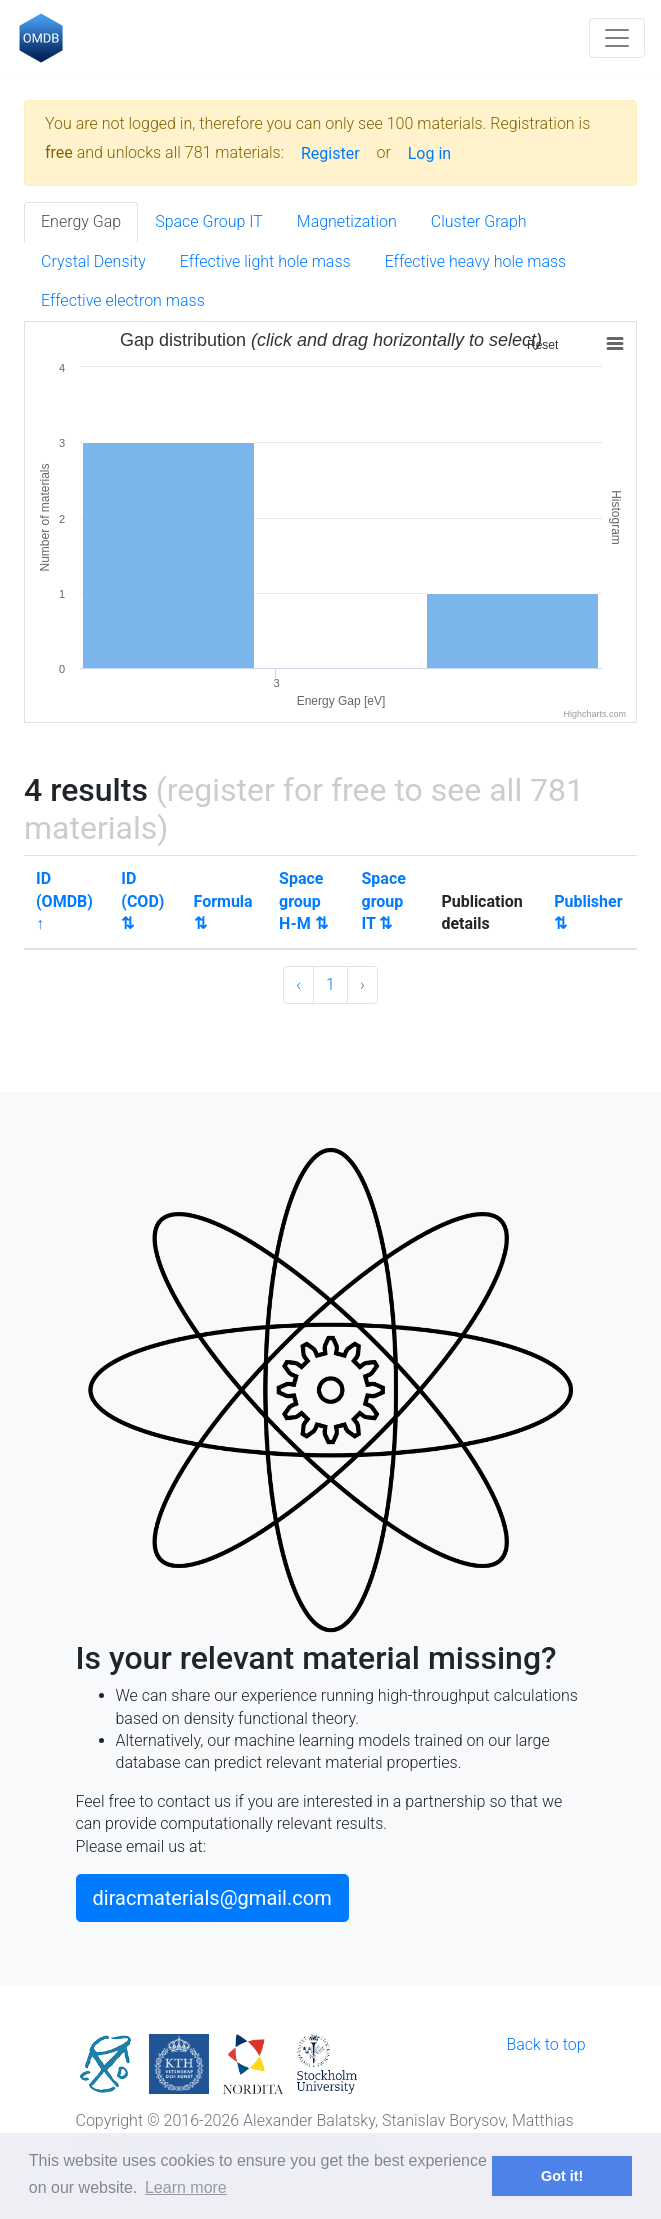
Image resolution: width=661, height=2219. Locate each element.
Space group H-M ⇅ (303, 901)
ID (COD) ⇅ (142, 901)
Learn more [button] (186, 2187)
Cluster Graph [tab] (479, 221)
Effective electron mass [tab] (123, 300)
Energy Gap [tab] (81, 221)
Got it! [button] (562, 2176)
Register (330, 153)
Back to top (545, 2044)
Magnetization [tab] (347, 221)
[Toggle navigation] (617, 38)
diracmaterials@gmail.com (212, 1898)
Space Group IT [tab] (209, 221)
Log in (429, 153)
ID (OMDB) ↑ (64, 901)
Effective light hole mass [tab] (265, 261)
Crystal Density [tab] (93, 261)
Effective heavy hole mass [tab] (476, 261)
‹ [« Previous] (298, 984)
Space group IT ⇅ (383, 901)
